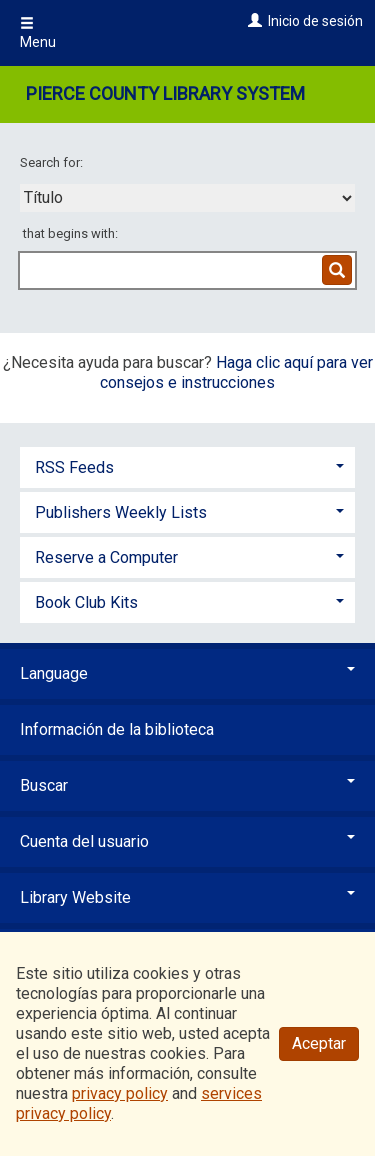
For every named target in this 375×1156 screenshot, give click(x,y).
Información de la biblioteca (117, 729)
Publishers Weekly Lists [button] (121, 512)
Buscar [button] (187, 785)
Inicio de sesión (315, 21)
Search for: (53, 162)
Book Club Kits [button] (86, 602)
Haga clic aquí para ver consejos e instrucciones (236, 372)
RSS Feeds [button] (74, 467)
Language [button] (187, 673)
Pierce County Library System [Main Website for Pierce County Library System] (165, 93)
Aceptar (319, 1043)
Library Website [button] (187, 897)
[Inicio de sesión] (252, 21)
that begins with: (70, 233)
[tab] (187, 465)
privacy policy (120, 1093)
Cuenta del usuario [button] (187, 841)
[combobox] (187, 198)
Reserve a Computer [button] (106, 557)
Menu (38, 33)
